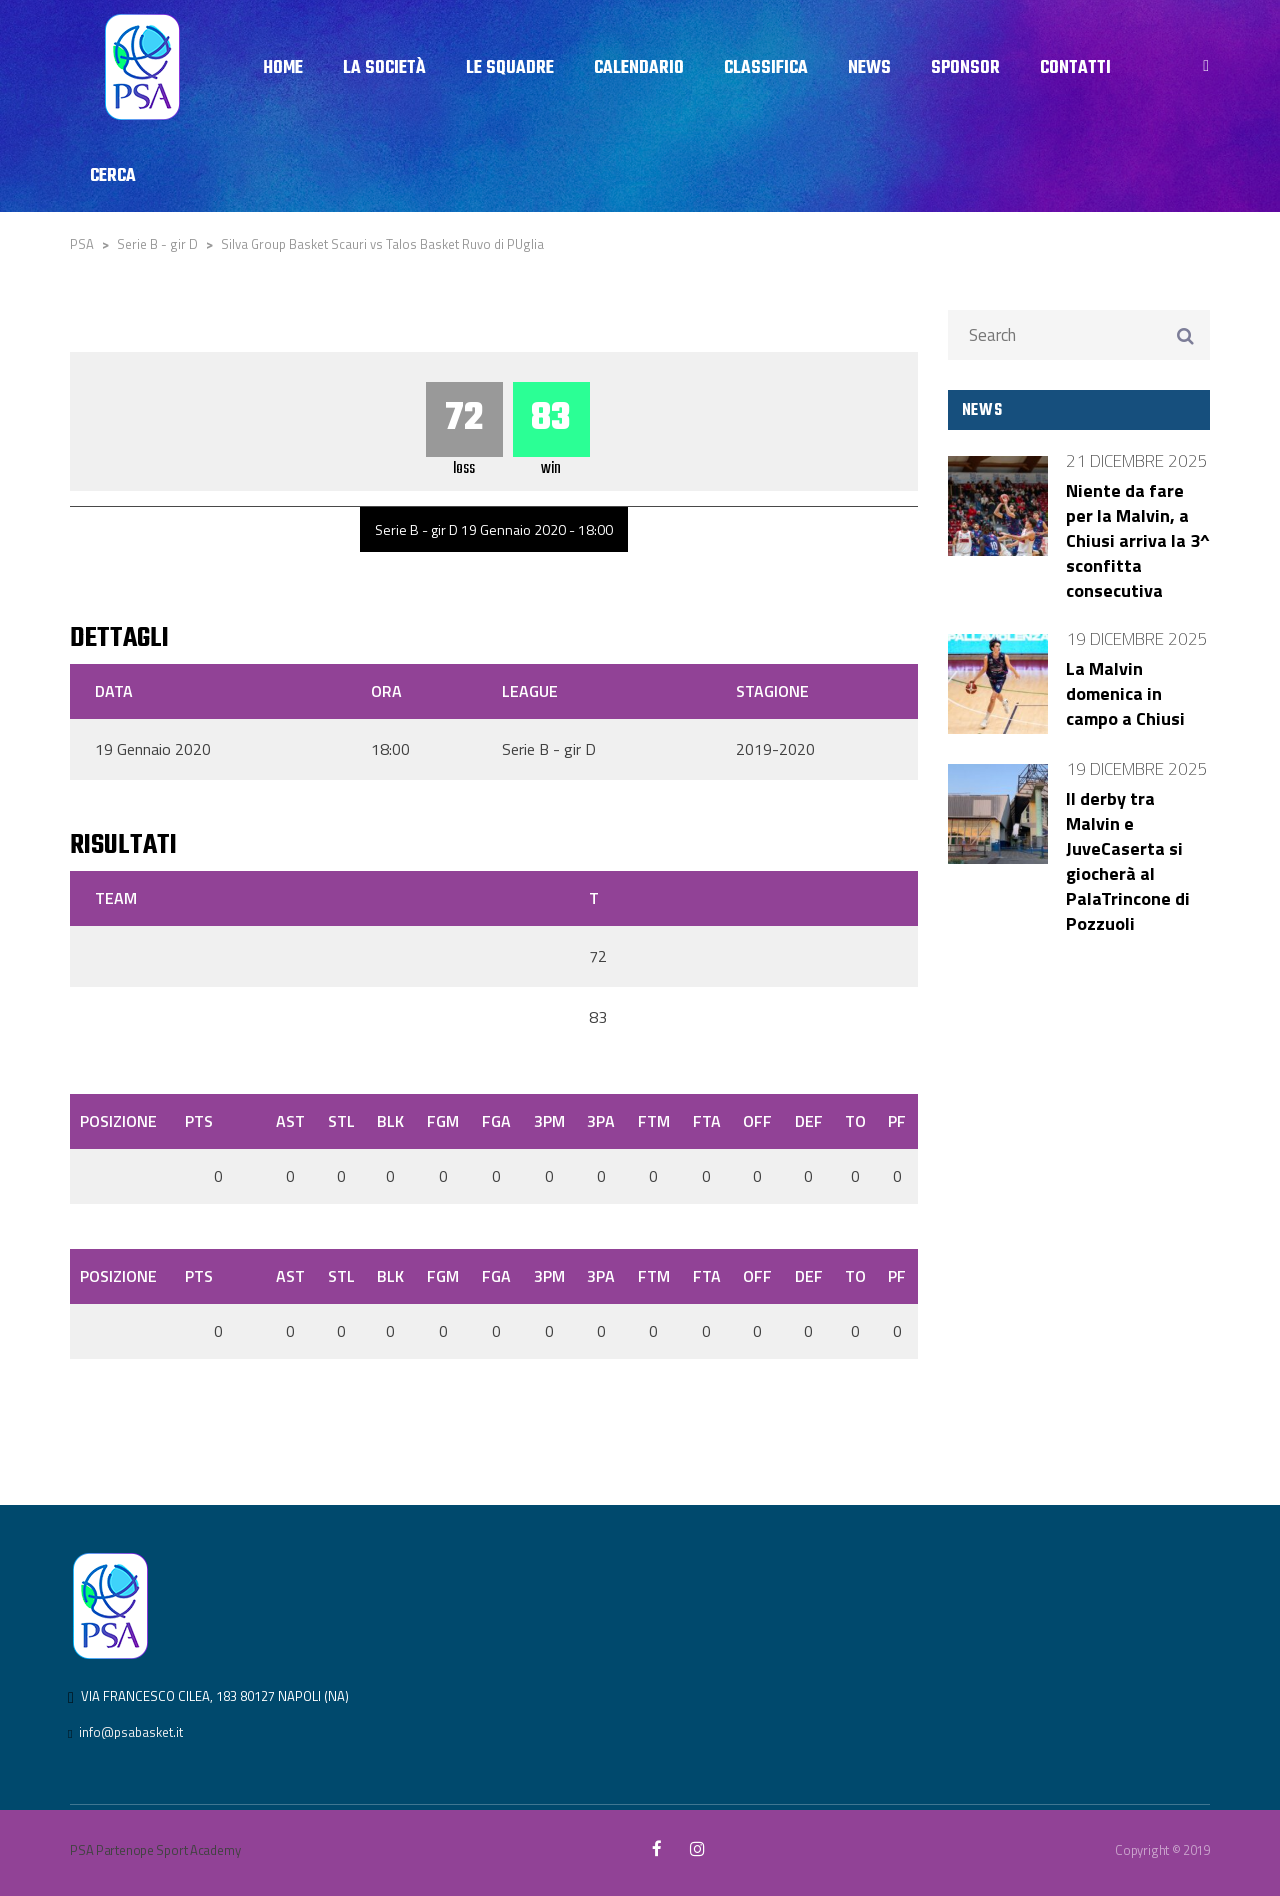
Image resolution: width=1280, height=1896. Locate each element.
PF (897, 1121)
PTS (199, 1121)
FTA (707, 1121)
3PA (601, 1121)
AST (290, 1121)
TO (855, 1121)
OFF (757, 1121)
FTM (654, 1121)
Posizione (118, 1121)
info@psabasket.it (131, 1732)
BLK (390, 1121)
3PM (549, 1121)
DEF (809, 1121)
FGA (496, 1121)
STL (341, 1121)
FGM (443, 1121)
